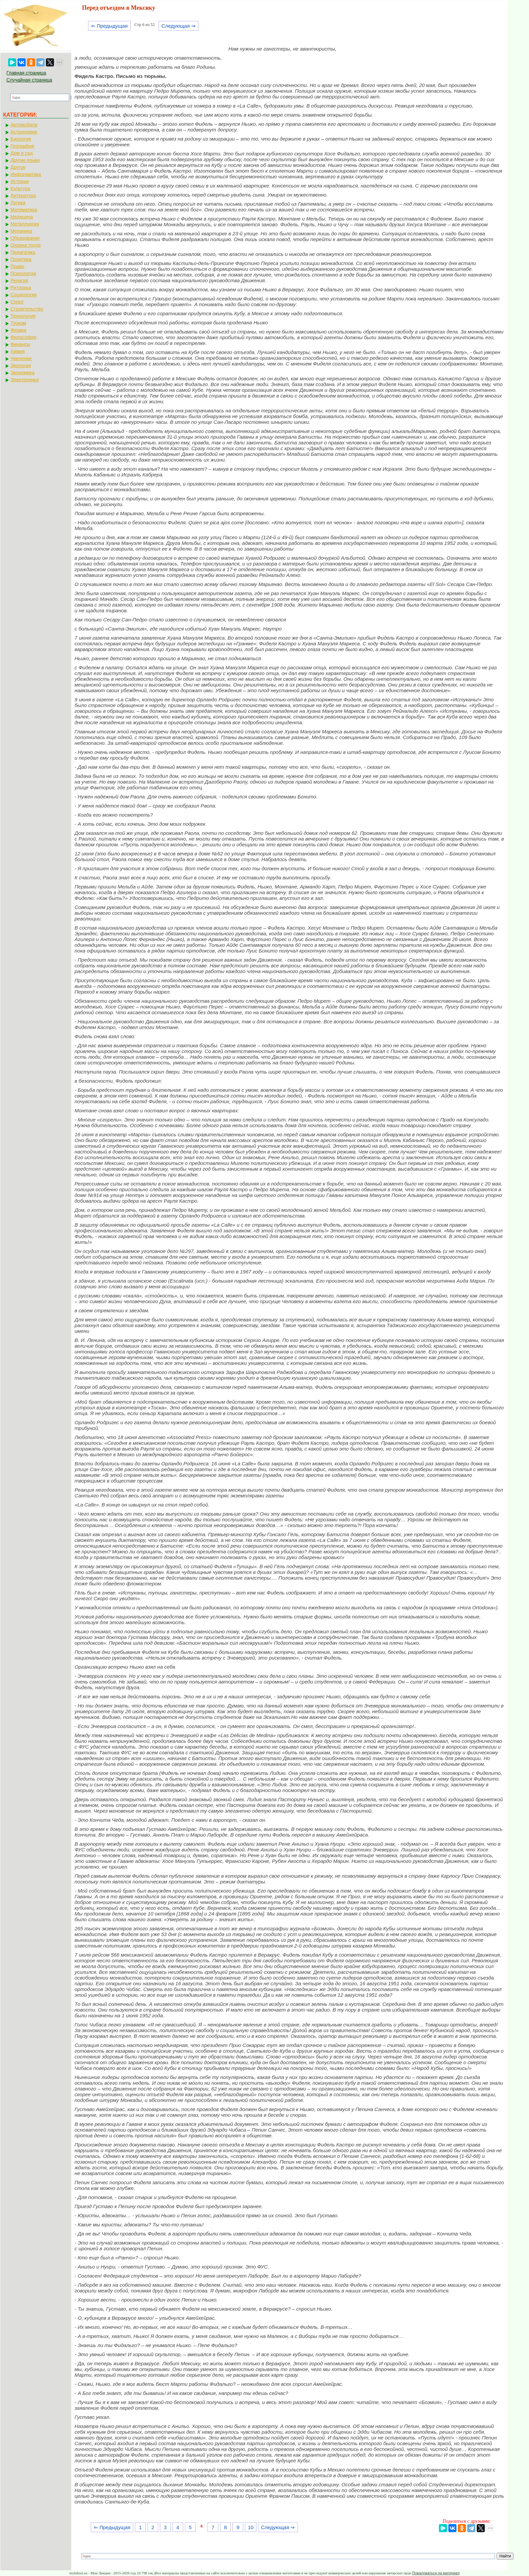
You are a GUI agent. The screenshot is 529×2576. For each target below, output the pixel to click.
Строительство (26, 309)
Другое (17, 167)
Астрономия (23, 132)
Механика (21, 231)
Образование (25, 238)
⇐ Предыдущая (109, 26)
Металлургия (24, 224)
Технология (22, 316)
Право (17, 266)
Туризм (18, 323)
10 (251, 2527)
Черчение (21, 358)
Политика (20, 259)
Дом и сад (21, 153)
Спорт (17, 301)
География (22, 146)
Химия (17, 351)
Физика (18, 330)
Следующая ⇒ (179, 26)
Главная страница (26, 73)
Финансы (20, 344)
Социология (23, 294)
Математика (23, 209)
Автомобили (23, 124)
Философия (23, 337)
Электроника (24, 379)
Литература (23, 195)
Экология (20, 365)
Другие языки (25, 160)
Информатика (25, 174)
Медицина (21, 216)
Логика (17, 202)
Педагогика (22, 252)
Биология (20, 139)
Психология (23, 273)
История (19, 181)
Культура (20, 188)
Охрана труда (25, 245)
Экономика (22, 372)
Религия (19, 280)
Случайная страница (29, 80)
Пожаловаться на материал (436, 2573)
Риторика (20, 287)
